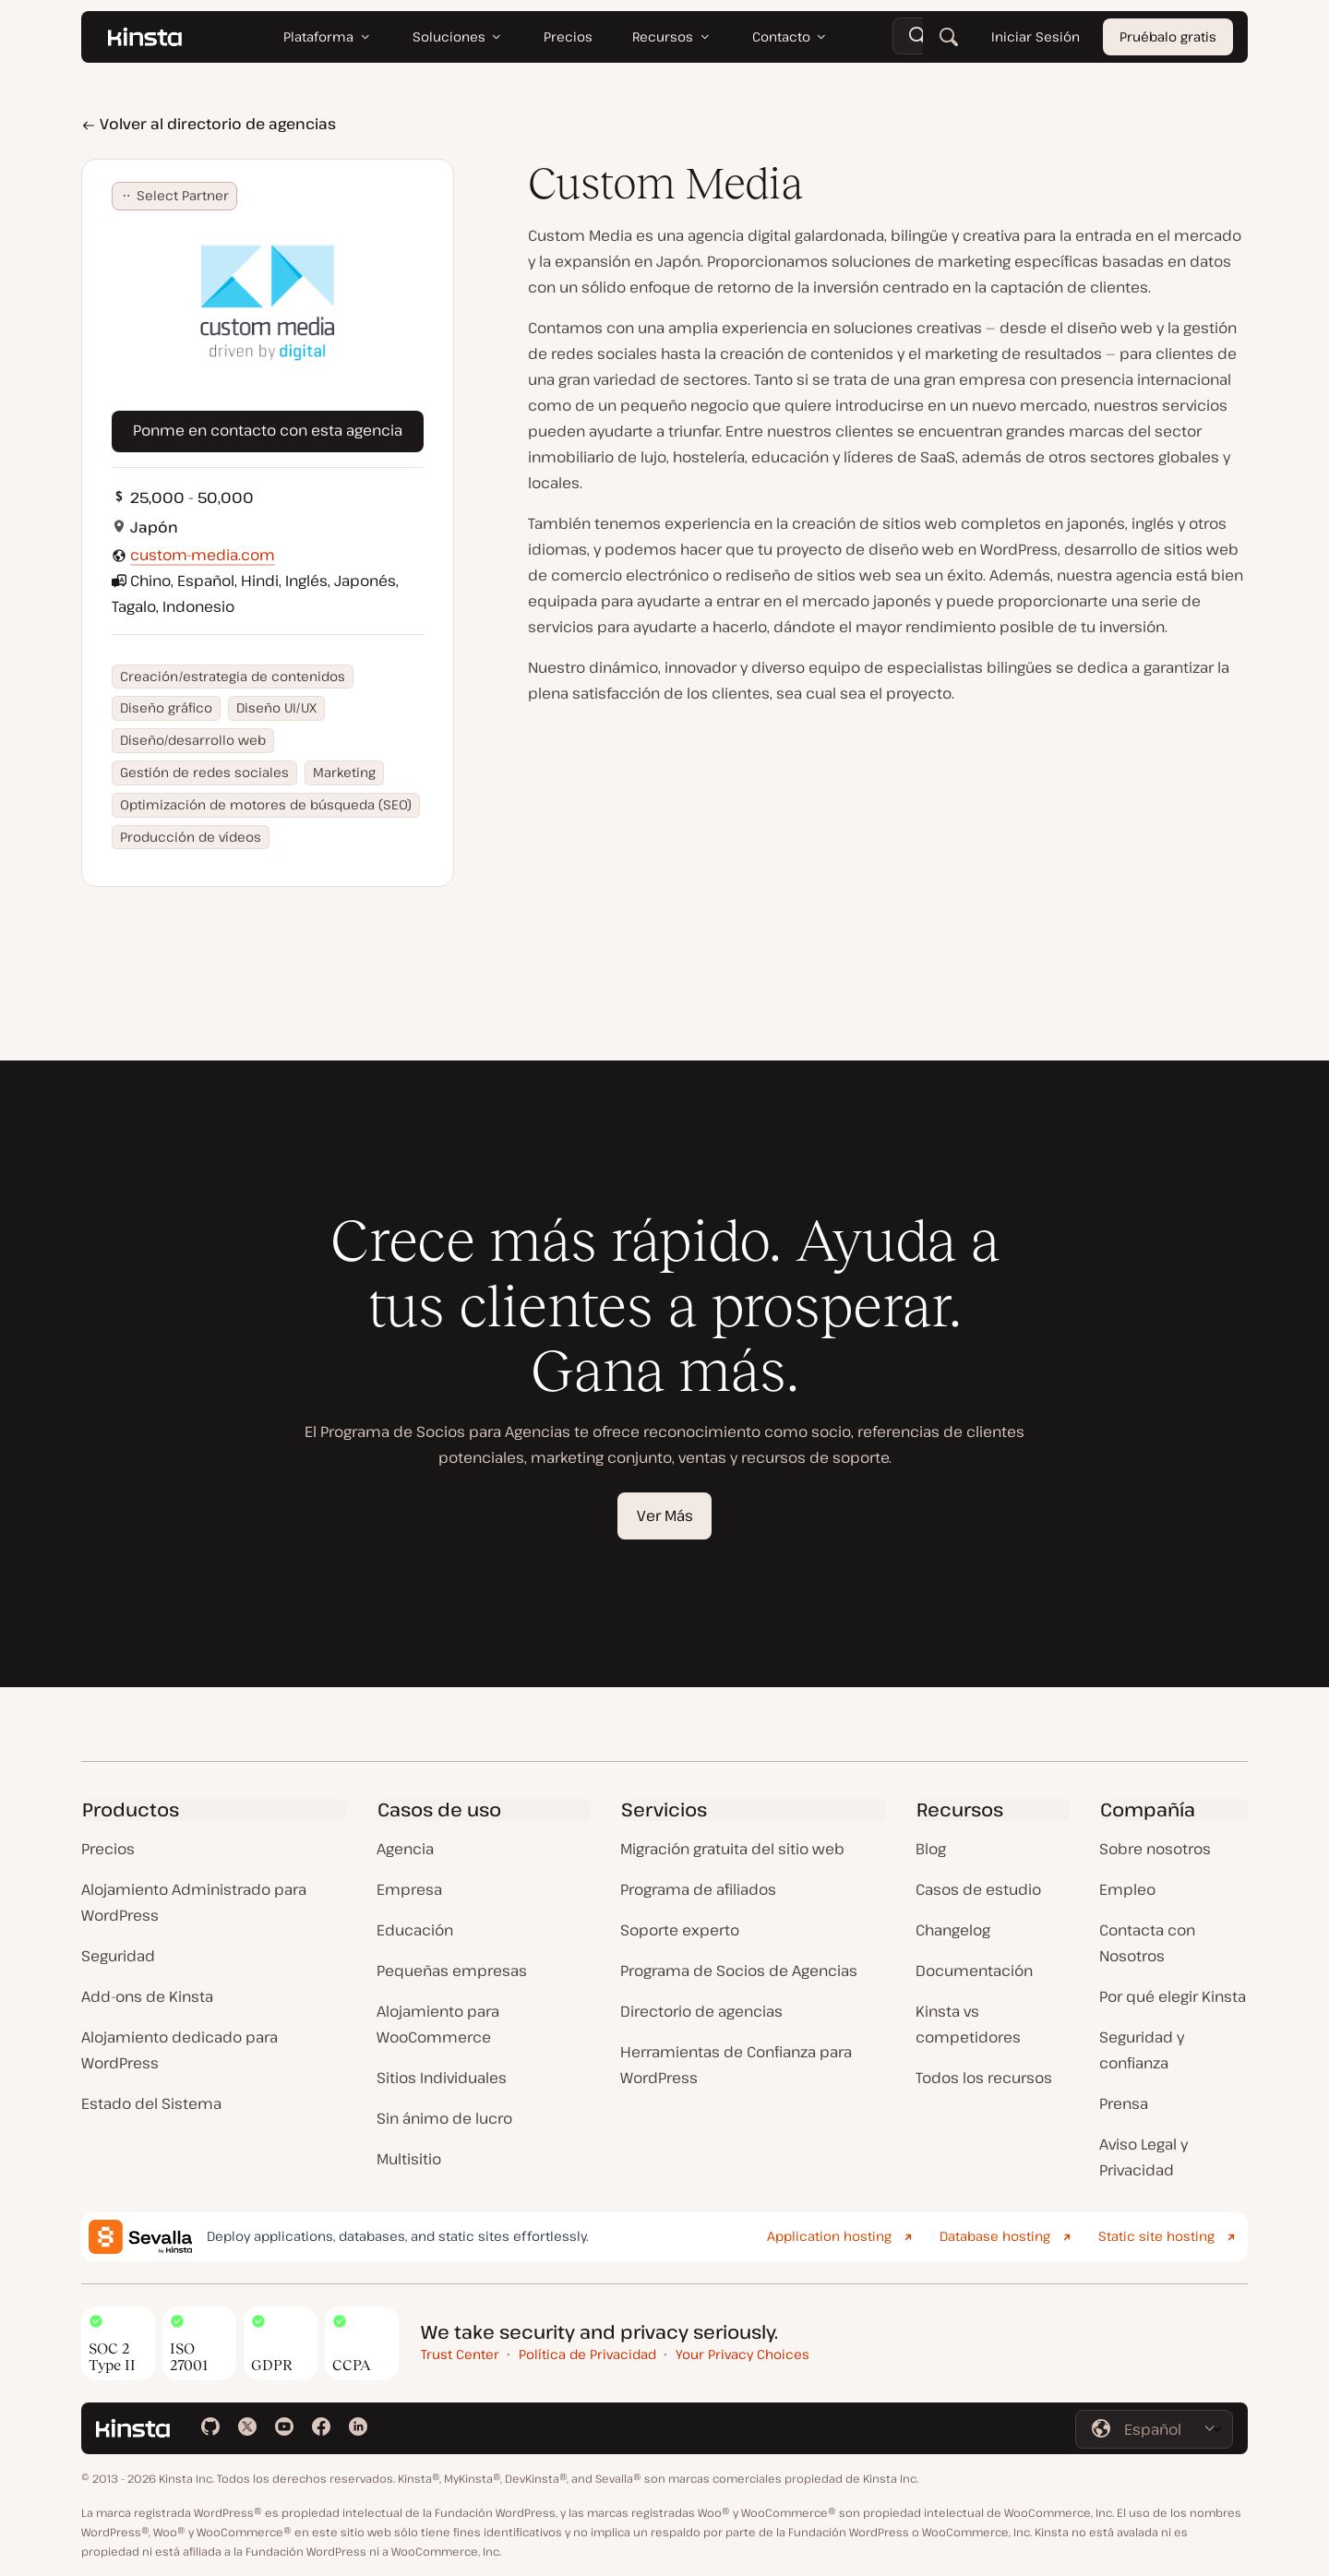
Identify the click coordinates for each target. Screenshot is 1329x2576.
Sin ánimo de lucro (444, 2118)
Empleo (1127, 1889)
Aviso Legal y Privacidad (1143, 2157)
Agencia (405, 1849)
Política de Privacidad (587, 2354)
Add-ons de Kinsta (147, 1996)
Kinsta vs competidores (968, 2024)
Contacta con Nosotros (1147, 1943)
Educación (415, 1930)
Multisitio (409, 2159)
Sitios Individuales (442, 2077)
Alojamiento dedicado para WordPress (179, 2050)
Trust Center (460, 2354)
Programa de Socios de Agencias (738, 1970)
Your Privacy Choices (742, 2354)
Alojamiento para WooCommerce (438, 2024)
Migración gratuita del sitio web (732, 1849)
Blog (931, 1849)
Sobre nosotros (1155, 1849)
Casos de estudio (978, 1889)
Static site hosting (1156, 2236)
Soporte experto (679, 1930)
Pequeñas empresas (452, 1970)
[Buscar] (948, 36)
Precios (108, 1849)
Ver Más (665, 1515)
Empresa (409, 1889)
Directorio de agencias (701, 2011)
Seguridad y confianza (1141, 2050)
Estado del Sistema (151, 2103)
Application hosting (829, 2236)
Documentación (974, 1970)
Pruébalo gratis (1167, 36)
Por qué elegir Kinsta (1172, 1996)
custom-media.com (202, 555)
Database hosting (995, 2236)
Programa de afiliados (698, 1889)
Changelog (953, 1930)
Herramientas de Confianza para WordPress (736, 2065)
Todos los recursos (984, 2077)
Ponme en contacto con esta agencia (267, 430)
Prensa (1123, 2103)
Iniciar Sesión (1035, 36)
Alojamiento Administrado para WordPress (193, 1902)
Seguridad (118, 1956)
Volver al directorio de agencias (208, 124)
